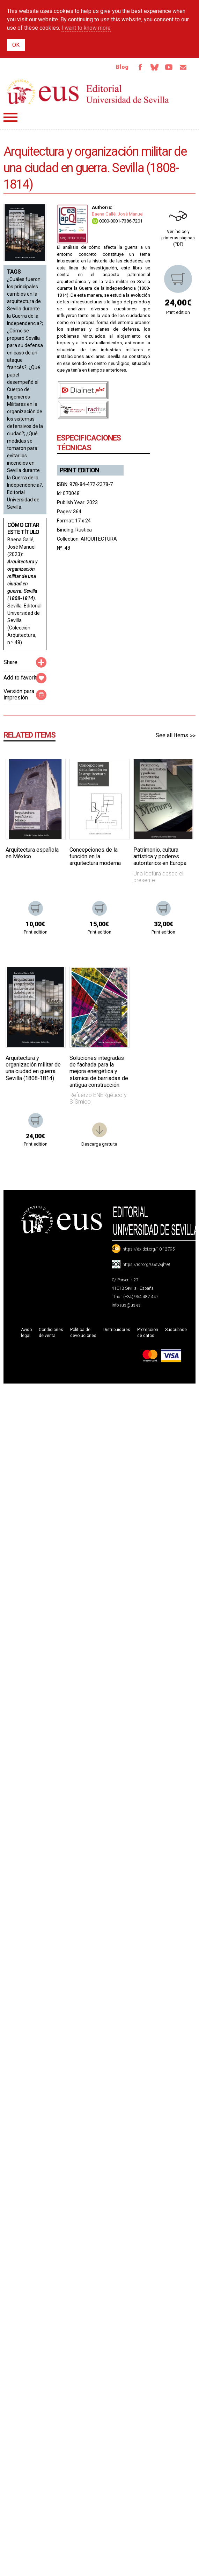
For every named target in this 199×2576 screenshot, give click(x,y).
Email (183, 67)
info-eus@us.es (126, 1305)
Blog (121, 67)
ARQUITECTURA (99, 539)
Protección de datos (147, 1333)
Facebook (139, 67)
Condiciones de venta (51, 1333)
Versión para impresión (18, 694)
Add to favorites (23, 678)
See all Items (172, 735)
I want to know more (86, 27)
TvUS (168, 67)
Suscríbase (176, 1330)
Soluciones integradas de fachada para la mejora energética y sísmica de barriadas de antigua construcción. (98, 1072)
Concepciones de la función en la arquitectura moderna (95, 857)
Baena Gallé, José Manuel (117, 214)
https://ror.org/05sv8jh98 (146, 1264)
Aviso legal (26, 1333)
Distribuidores (116, 1330)
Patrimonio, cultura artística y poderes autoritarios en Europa (159, 857)
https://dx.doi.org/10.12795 (149, 1249)
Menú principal (10, 117)
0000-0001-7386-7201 (117, 221)
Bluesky (153, 67)
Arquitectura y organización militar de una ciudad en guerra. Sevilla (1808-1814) (33, 1068)
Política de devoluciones (83, 1333)
